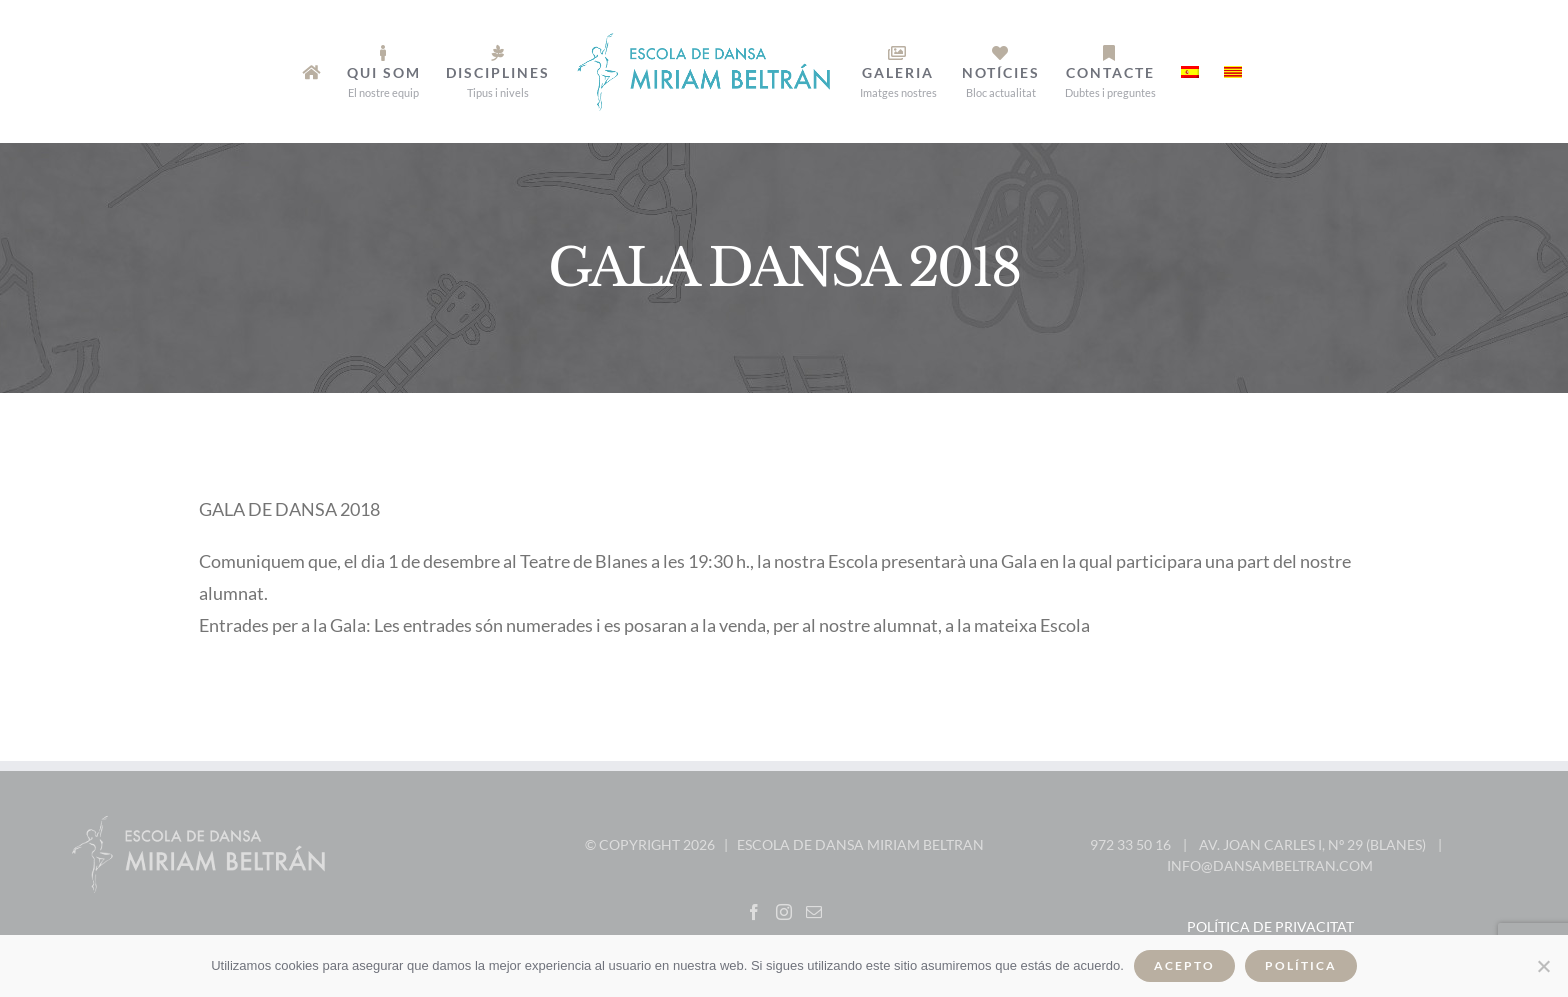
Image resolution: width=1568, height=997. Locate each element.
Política (1301, 965)
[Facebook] (754, 912)
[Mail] (814, 912)
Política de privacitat (1270, 926)
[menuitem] (312, 72)
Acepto (1184, 965)
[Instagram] (784, 912)
